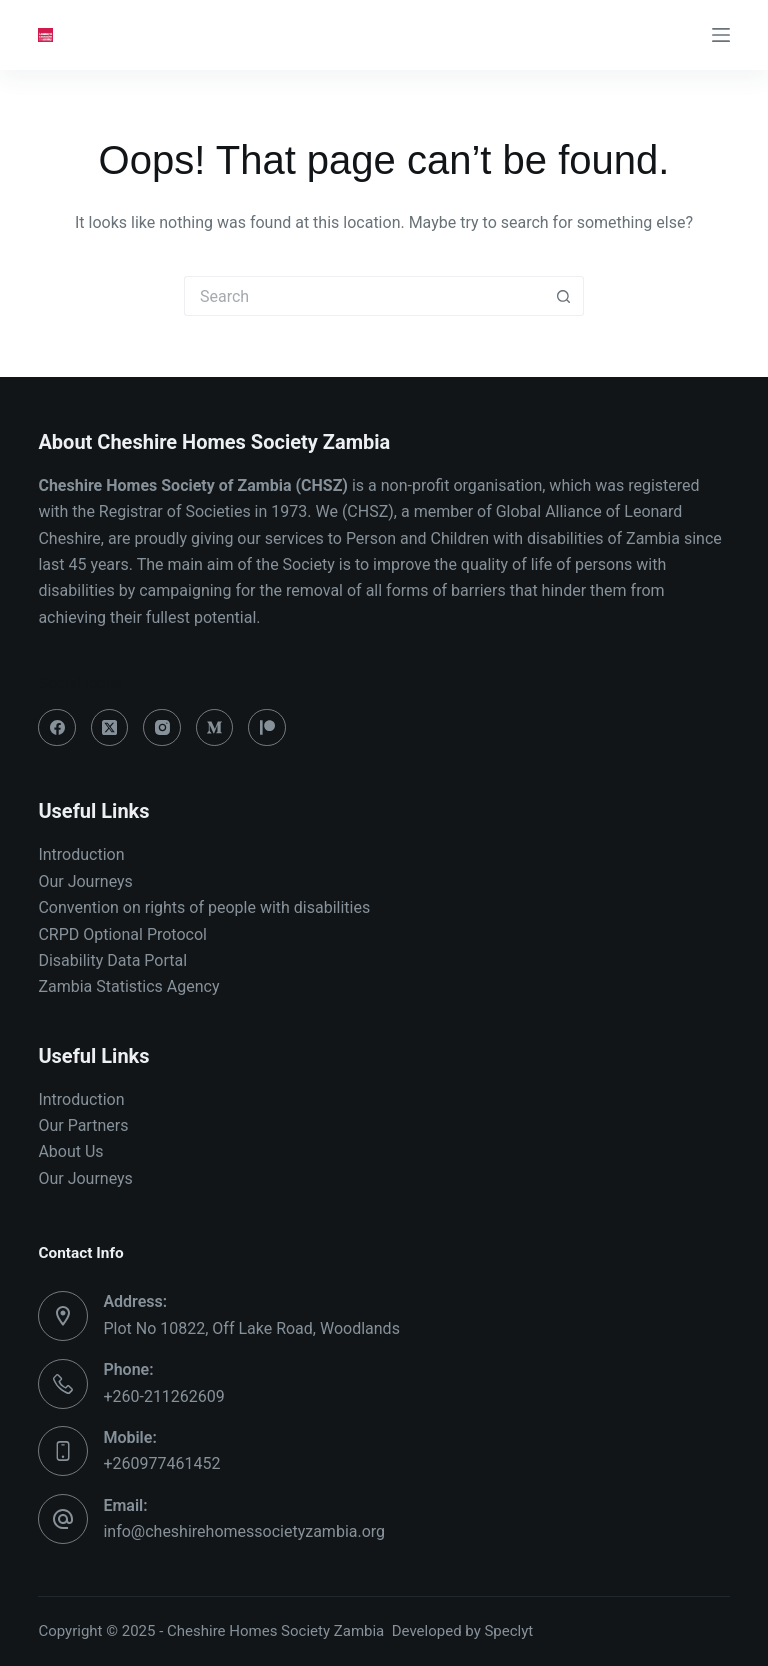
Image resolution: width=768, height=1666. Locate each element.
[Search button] (564, 296)
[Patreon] (267, 728)
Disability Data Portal (112, 960)
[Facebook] (57, 728)
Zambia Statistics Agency (128, 986)
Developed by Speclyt (463, 1631)
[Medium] (215, 728)
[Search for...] (364, 296)
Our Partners (83, 1125)
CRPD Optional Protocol (122, 934)
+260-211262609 (163, 1396)
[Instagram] (162, 728)
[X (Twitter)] (110, 728)
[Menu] (721, 35)
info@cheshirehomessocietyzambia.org (244, 1531)
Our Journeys (85, 881)
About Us (70, 1151)
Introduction (81, 854)
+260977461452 (161, 1463)
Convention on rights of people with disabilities (206, 907)
